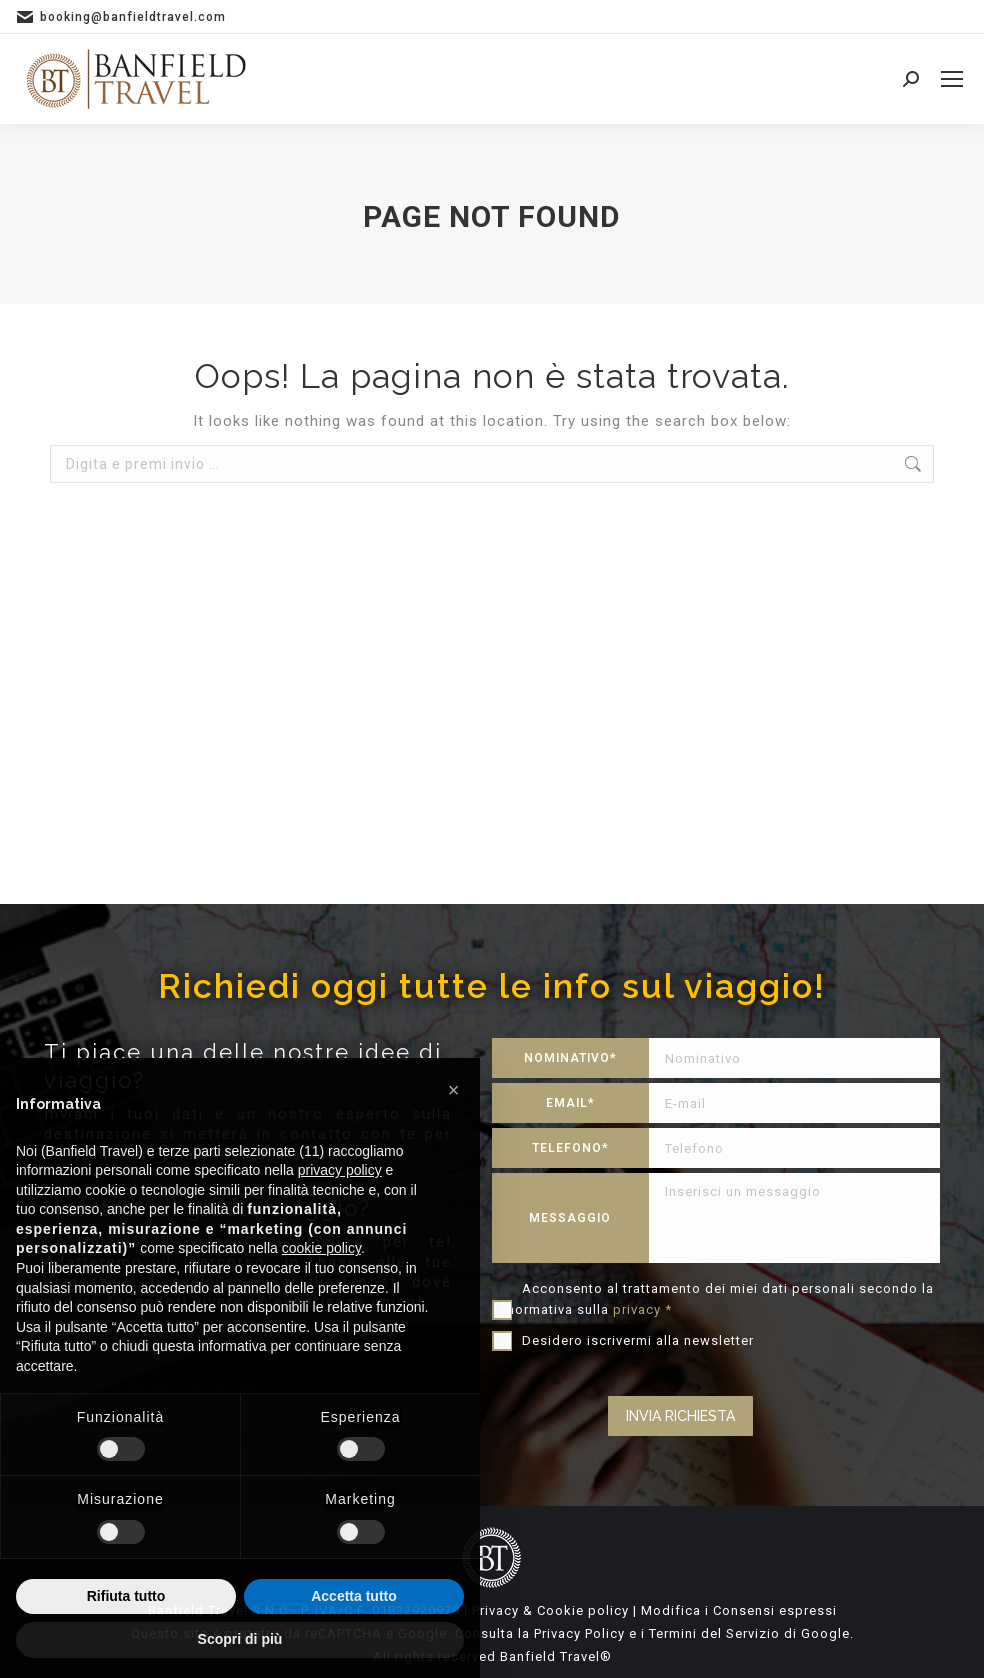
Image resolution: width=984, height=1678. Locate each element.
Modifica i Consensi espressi (739, 1610)
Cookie (560, 1610)
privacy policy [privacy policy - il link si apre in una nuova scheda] (340, 1170)
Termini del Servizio (714, 1633)
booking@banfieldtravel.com (133, 17)
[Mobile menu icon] (952, 79)
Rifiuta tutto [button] (126, 1596)
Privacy (495, 1610)
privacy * (642, 1309)
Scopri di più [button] (240, 1639)
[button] (454, 1090)
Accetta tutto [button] (354, 1596)
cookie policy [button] (321, 1248)
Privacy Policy (579, 1633)
